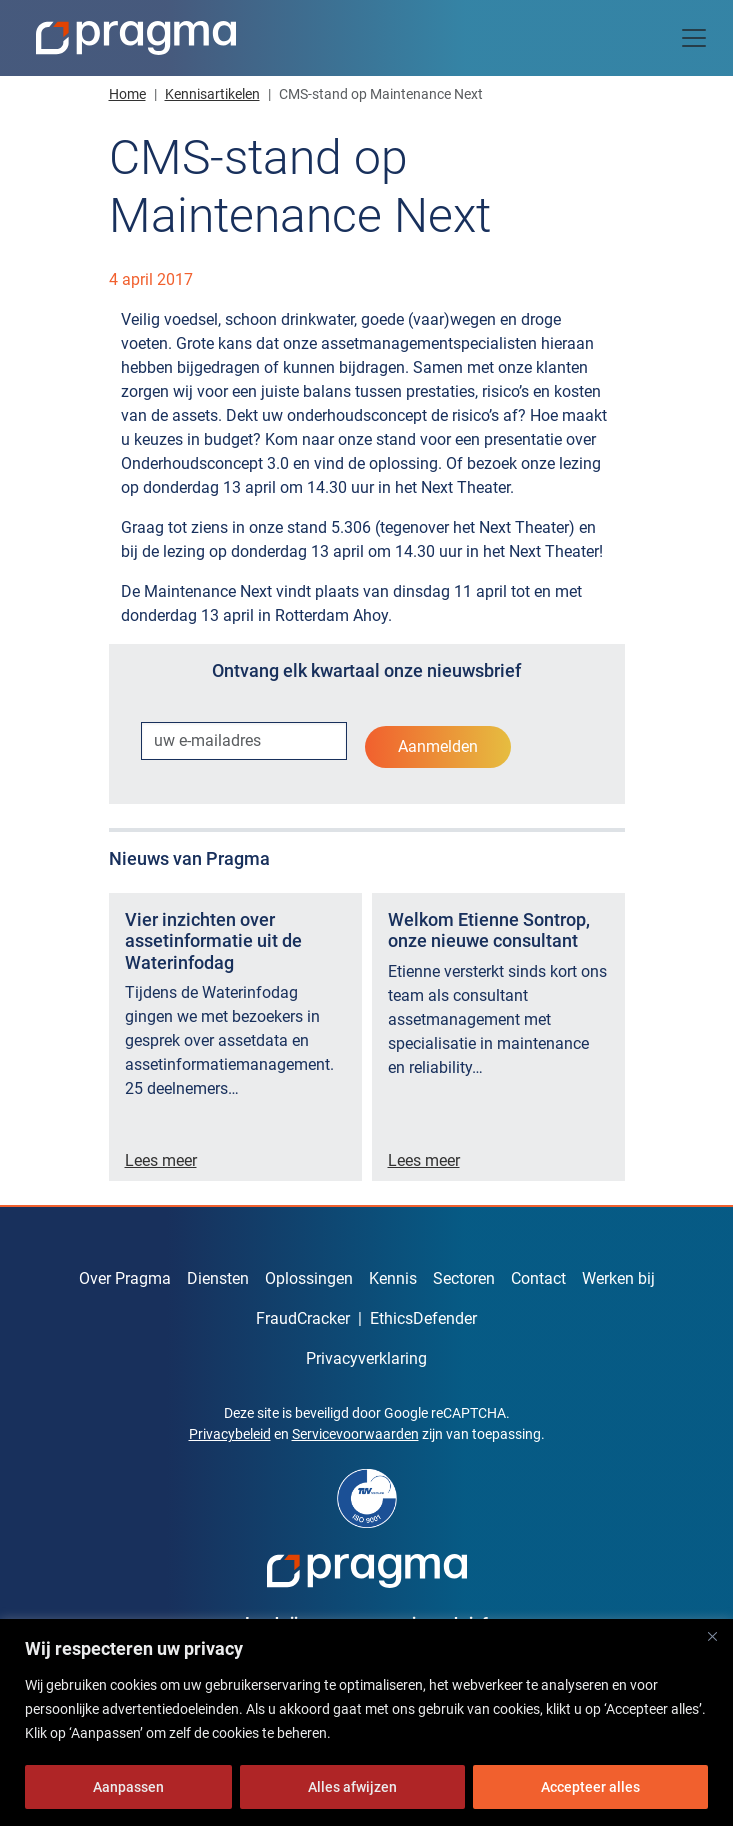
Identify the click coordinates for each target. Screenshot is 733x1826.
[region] (366, 1722)
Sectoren (464, 1278)
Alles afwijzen (352, 1787)
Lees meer (161, 1160)
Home (127, 94)
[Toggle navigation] (694, 38)
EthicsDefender (423, 1318)
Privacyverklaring (366, 1358)
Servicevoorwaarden (355, 1434)
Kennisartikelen (212, 94)
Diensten (218, 1278)
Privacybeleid (230, 1434)
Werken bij (618, 1278)
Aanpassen (128, 1787)
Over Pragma (125, 1278)
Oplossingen (309, 1278)
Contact (538, 1278)
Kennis (393, 1278)
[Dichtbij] (712, 1636)
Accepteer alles (590, 1787)
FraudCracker (303, 1318)
